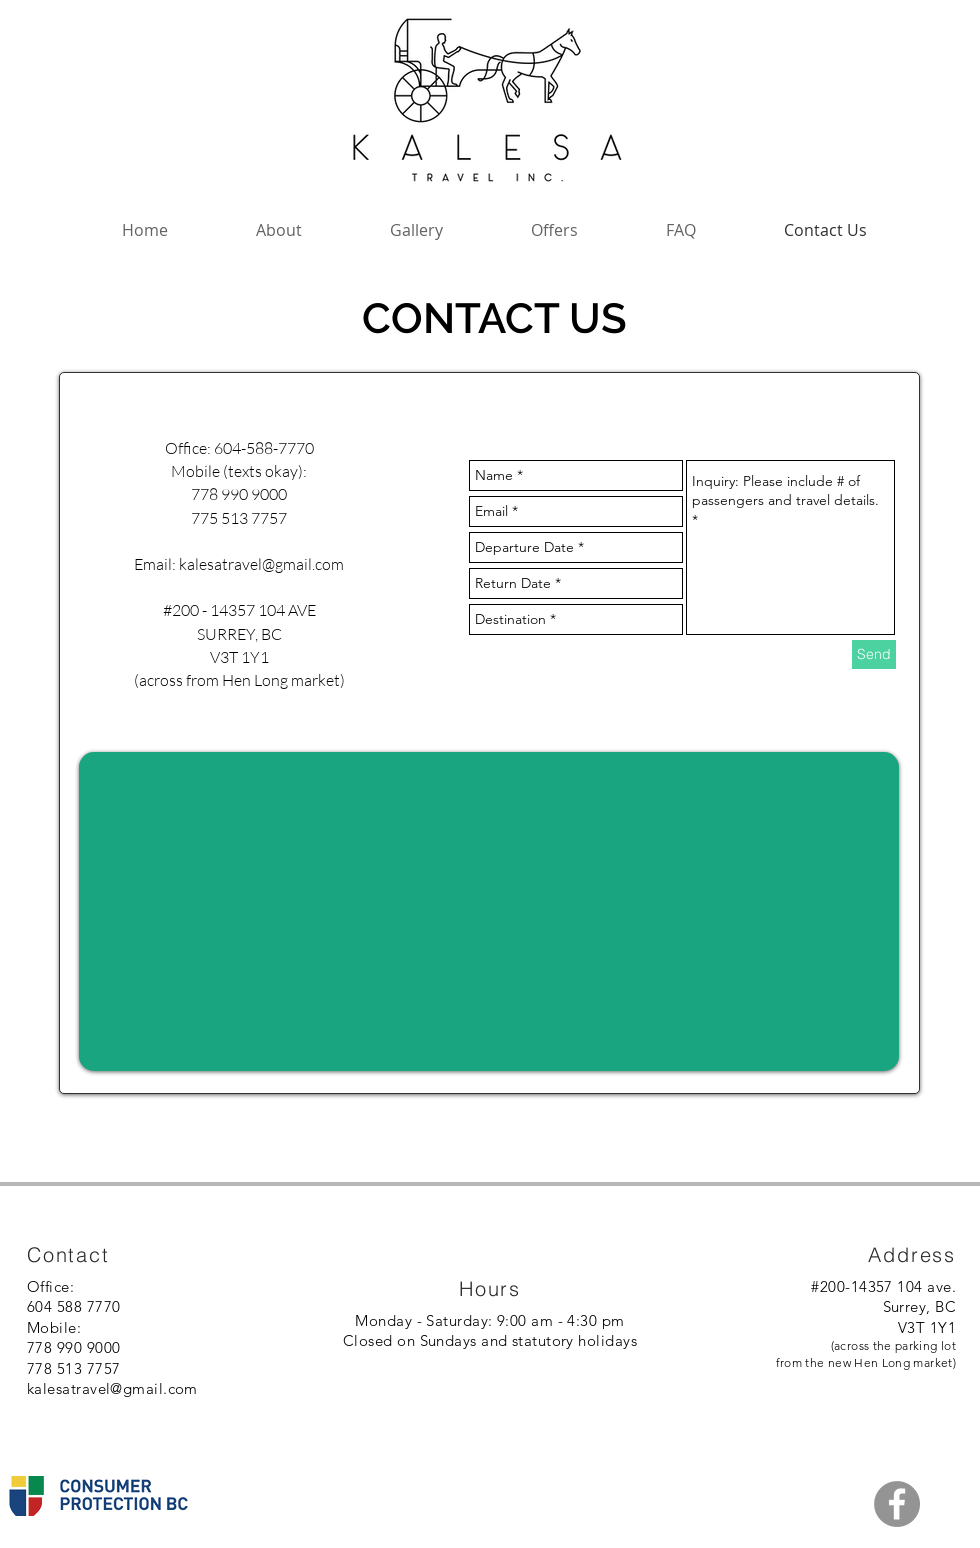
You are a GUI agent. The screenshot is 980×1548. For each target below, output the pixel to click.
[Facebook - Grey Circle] (897, 1504)
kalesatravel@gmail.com (261, 564)
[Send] (874, 654)
